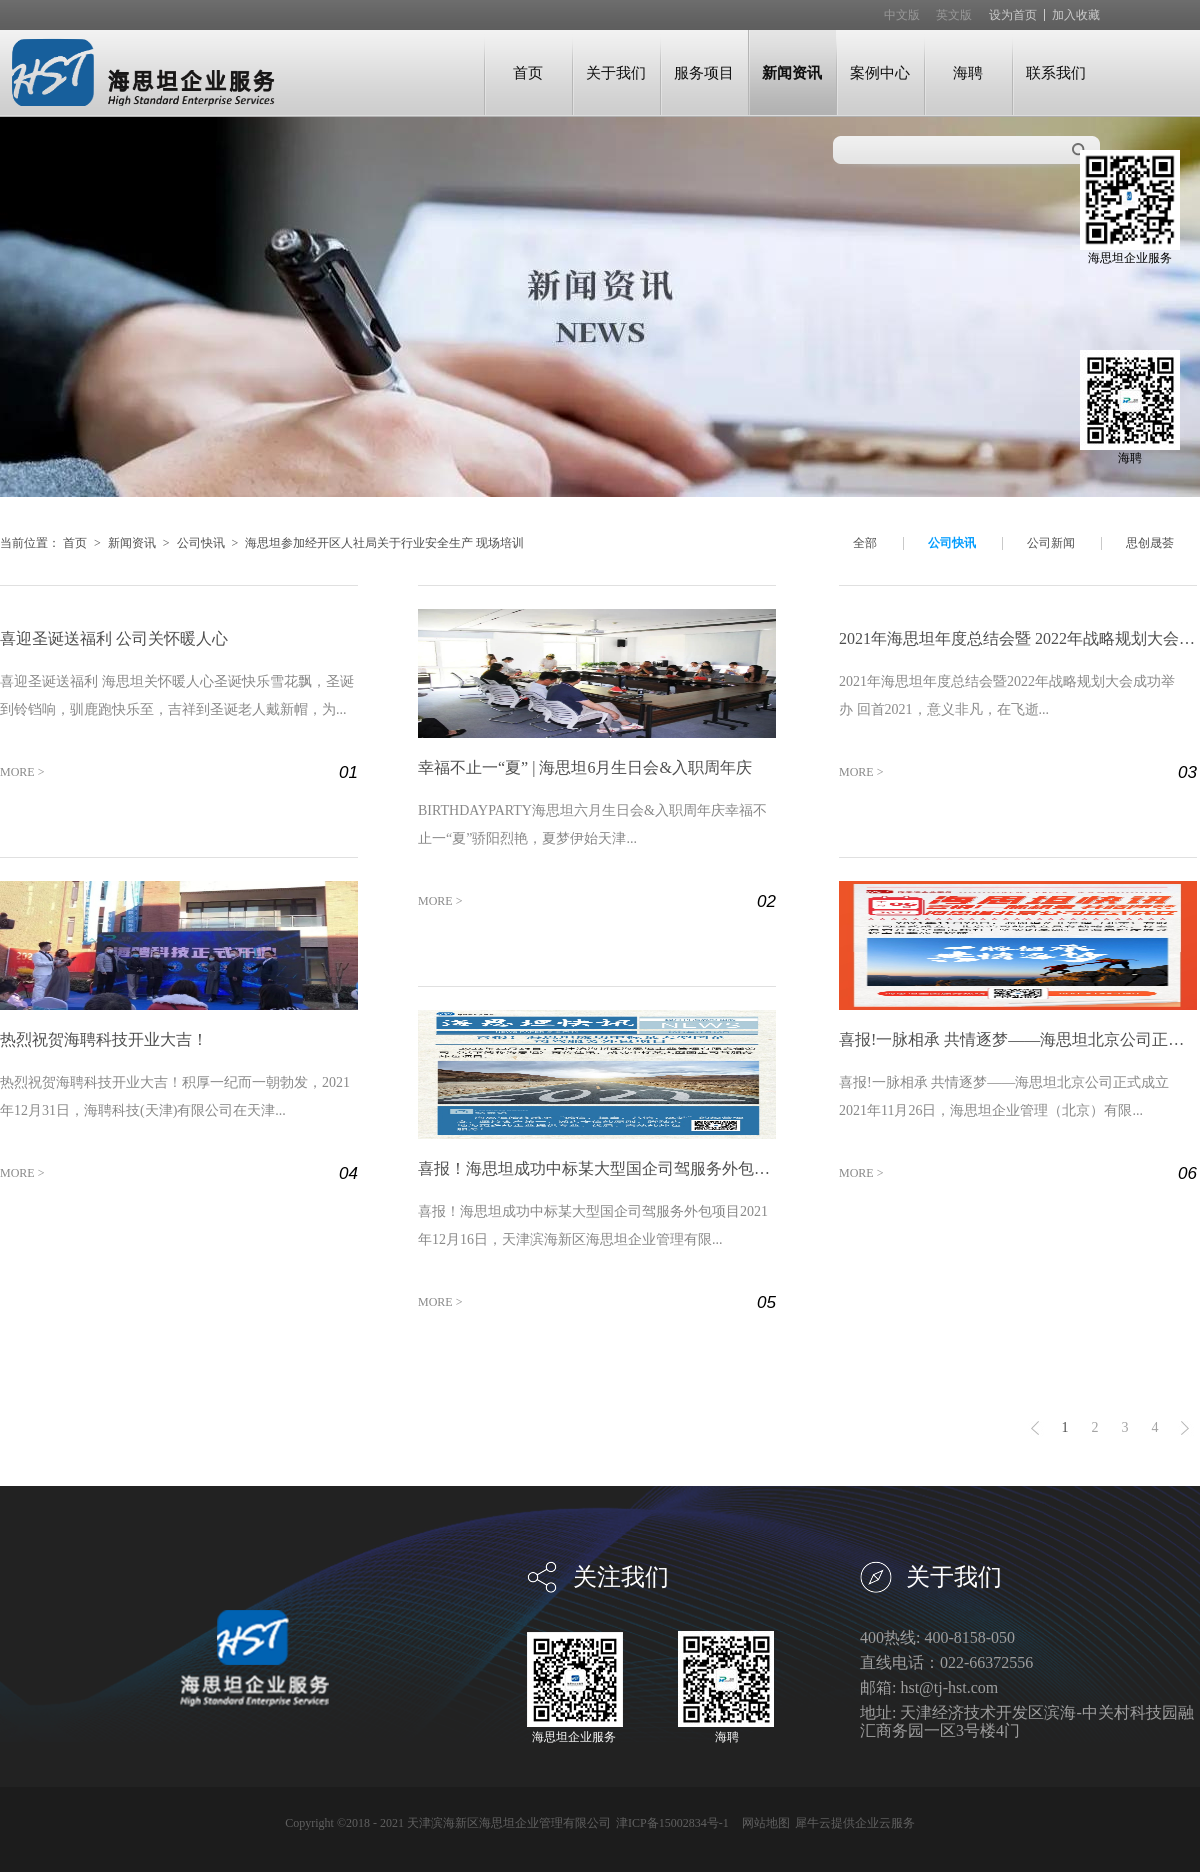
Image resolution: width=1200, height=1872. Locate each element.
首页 (528, 72)
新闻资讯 (132, 543)
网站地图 (763, 1823)
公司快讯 (201, 543)
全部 (865, 543)
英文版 (954, 15)
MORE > (22, 772)
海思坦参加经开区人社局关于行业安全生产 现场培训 (384, 543)
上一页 (1035, 1428)
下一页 (1185, 1428)
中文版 (902, 15)
